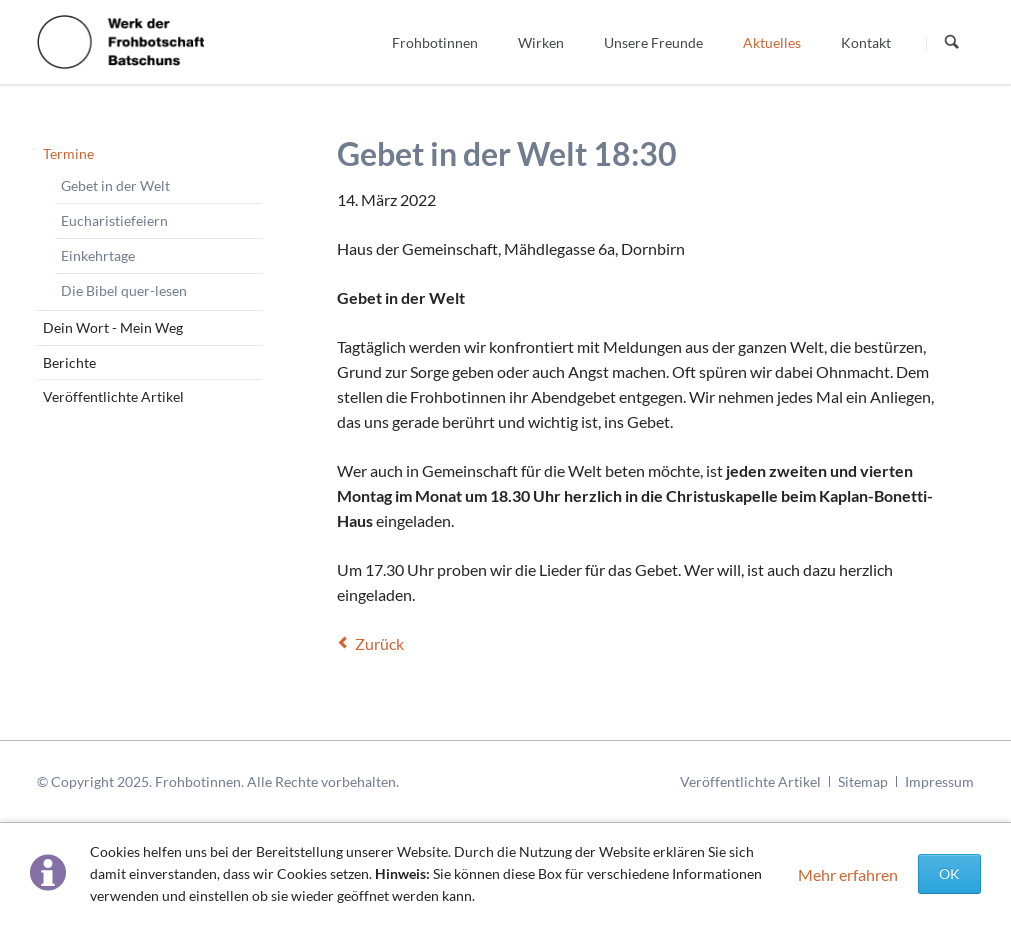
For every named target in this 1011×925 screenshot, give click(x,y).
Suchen (952, 43)
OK (949, 873)
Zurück (379, 643)
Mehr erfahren (848, 874)
